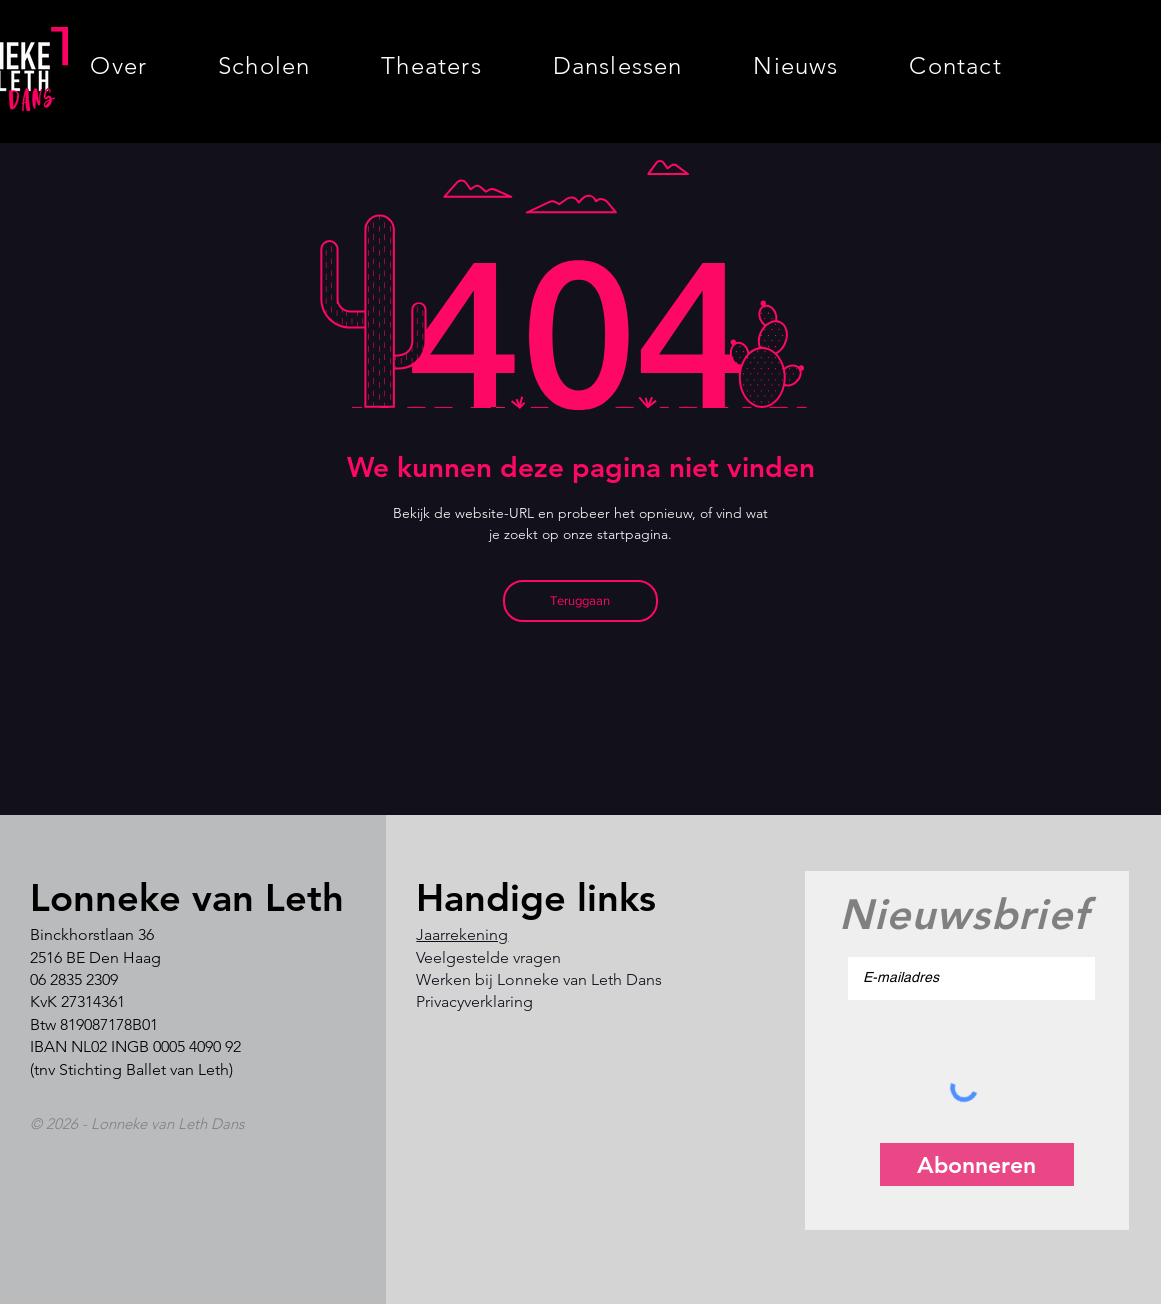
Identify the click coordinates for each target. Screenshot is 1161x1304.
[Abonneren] (977, 1164)
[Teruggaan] (580, 601)
